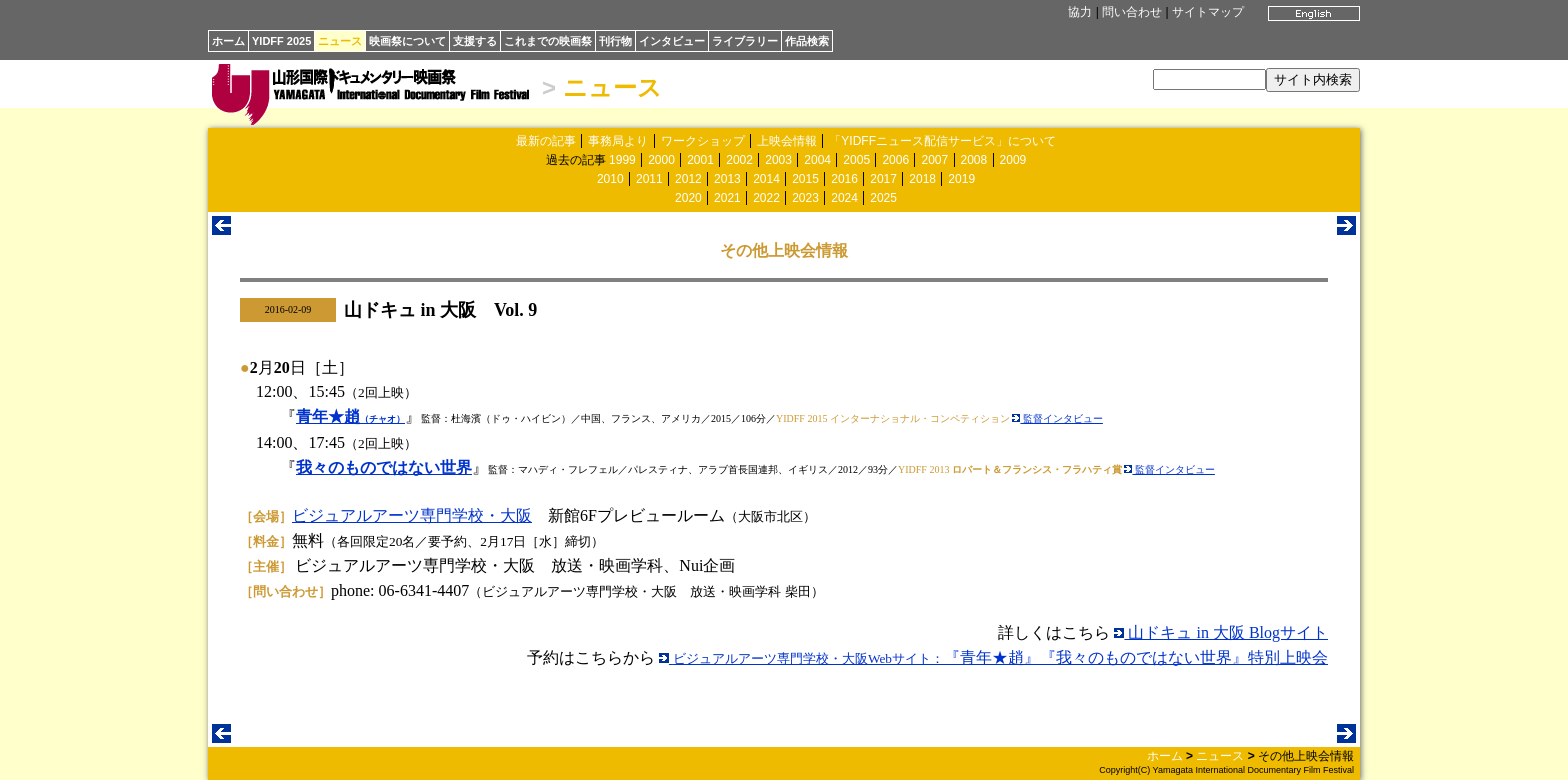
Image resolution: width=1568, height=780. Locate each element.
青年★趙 (350, 416)
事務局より (618, 141)
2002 (739, 160)
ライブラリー (745, 41)
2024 (844, 198)
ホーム (228, 41)
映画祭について (407, 41)
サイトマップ (1208, 12)
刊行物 (615, 41)
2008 (974, 160)
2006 (895, 160)
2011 (649, 179)
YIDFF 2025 (281, 41)
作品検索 (807, 41)
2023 (805, 198)
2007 (934, 160)
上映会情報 (787, 141)
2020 (688, 198)
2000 (661, 160)
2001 (700, 160)
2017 (883, 179)
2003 (778, 160)
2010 (610, 179)
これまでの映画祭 (548, 41)
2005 (856, 160)
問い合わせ (1132, 12)
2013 (727, 179)
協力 (1080, 12)
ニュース (340, 41)
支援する (475, 41)
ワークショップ (703, 141)
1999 (622, 160)
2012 (688, 179)
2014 (766, 179)
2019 (961, 179)
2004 (817, 160)
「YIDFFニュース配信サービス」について (942, 141)
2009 (1013, 160)
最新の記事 (546, 141)
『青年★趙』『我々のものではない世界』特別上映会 (993, 657)
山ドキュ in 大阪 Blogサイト (1221, 632)
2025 (883, 198)
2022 (766, 198)
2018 (922, 179)
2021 (727, 198)
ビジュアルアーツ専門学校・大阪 (412, 515)
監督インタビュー (1057, 418)
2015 (805, 179)
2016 (844, 179)
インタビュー (672, 41)
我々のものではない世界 (384, 467)
